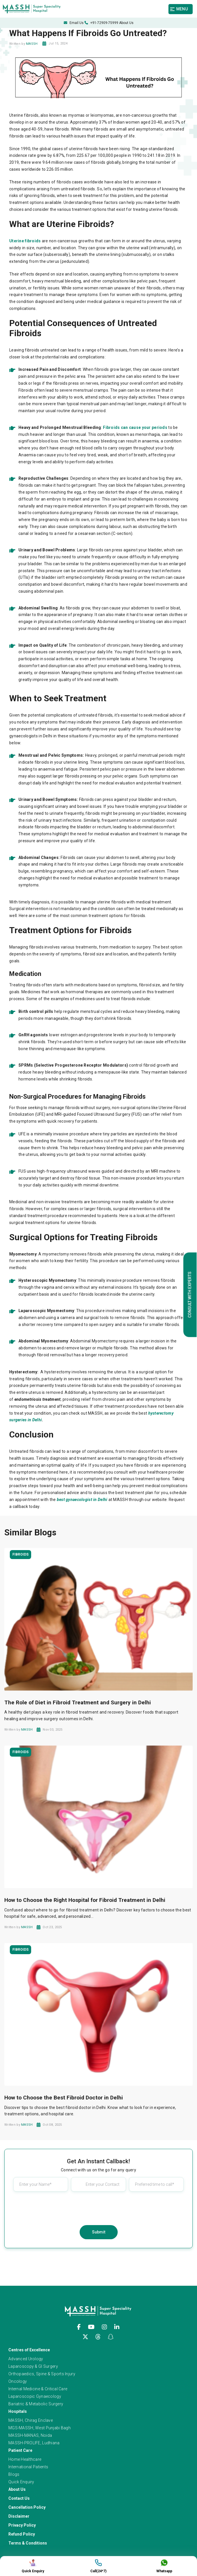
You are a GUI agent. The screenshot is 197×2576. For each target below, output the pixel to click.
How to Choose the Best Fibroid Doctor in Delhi (63, 2097)
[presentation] (98, 2207)
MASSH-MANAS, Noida (30, 2435)
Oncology (17, 2381)
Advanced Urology (25, 2358)
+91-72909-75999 (101, 23)
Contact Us (19, 2498)
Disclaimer (18, 2516)
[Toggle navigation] (182, 9)
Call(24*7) (98, 2566)
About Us (126, 23)
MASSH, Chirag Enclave (30, 2420)
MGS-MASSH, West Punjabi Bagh (39, 2428)
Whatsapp (164, 2566)
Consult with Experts (189, 1294)
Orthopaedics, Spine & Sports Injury (41, 2374)
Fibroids (20, 1554)
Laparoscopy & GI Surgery (33, 2366)
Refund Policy (21, 2534)
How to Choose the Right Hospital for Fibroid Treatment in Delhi (84, 1900)
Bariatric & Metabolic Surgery (35, 2404)
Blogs (13, 2474)
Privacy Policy (22, 2525)
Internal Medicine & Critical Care (37, 2389)
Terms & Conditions (27, 2543)
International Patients (28, 2467)
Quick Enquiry (21, 2482)
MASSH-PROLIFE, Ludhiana (33, 2443)
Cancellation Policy (27, 2507)
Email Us (74, 23)
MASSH (31, 44)
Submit (98, 2232)
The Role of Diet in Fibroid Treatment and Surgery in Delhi (77, 1702)
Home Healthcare (24, 2459)
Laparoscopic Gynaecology (34, 2396)
